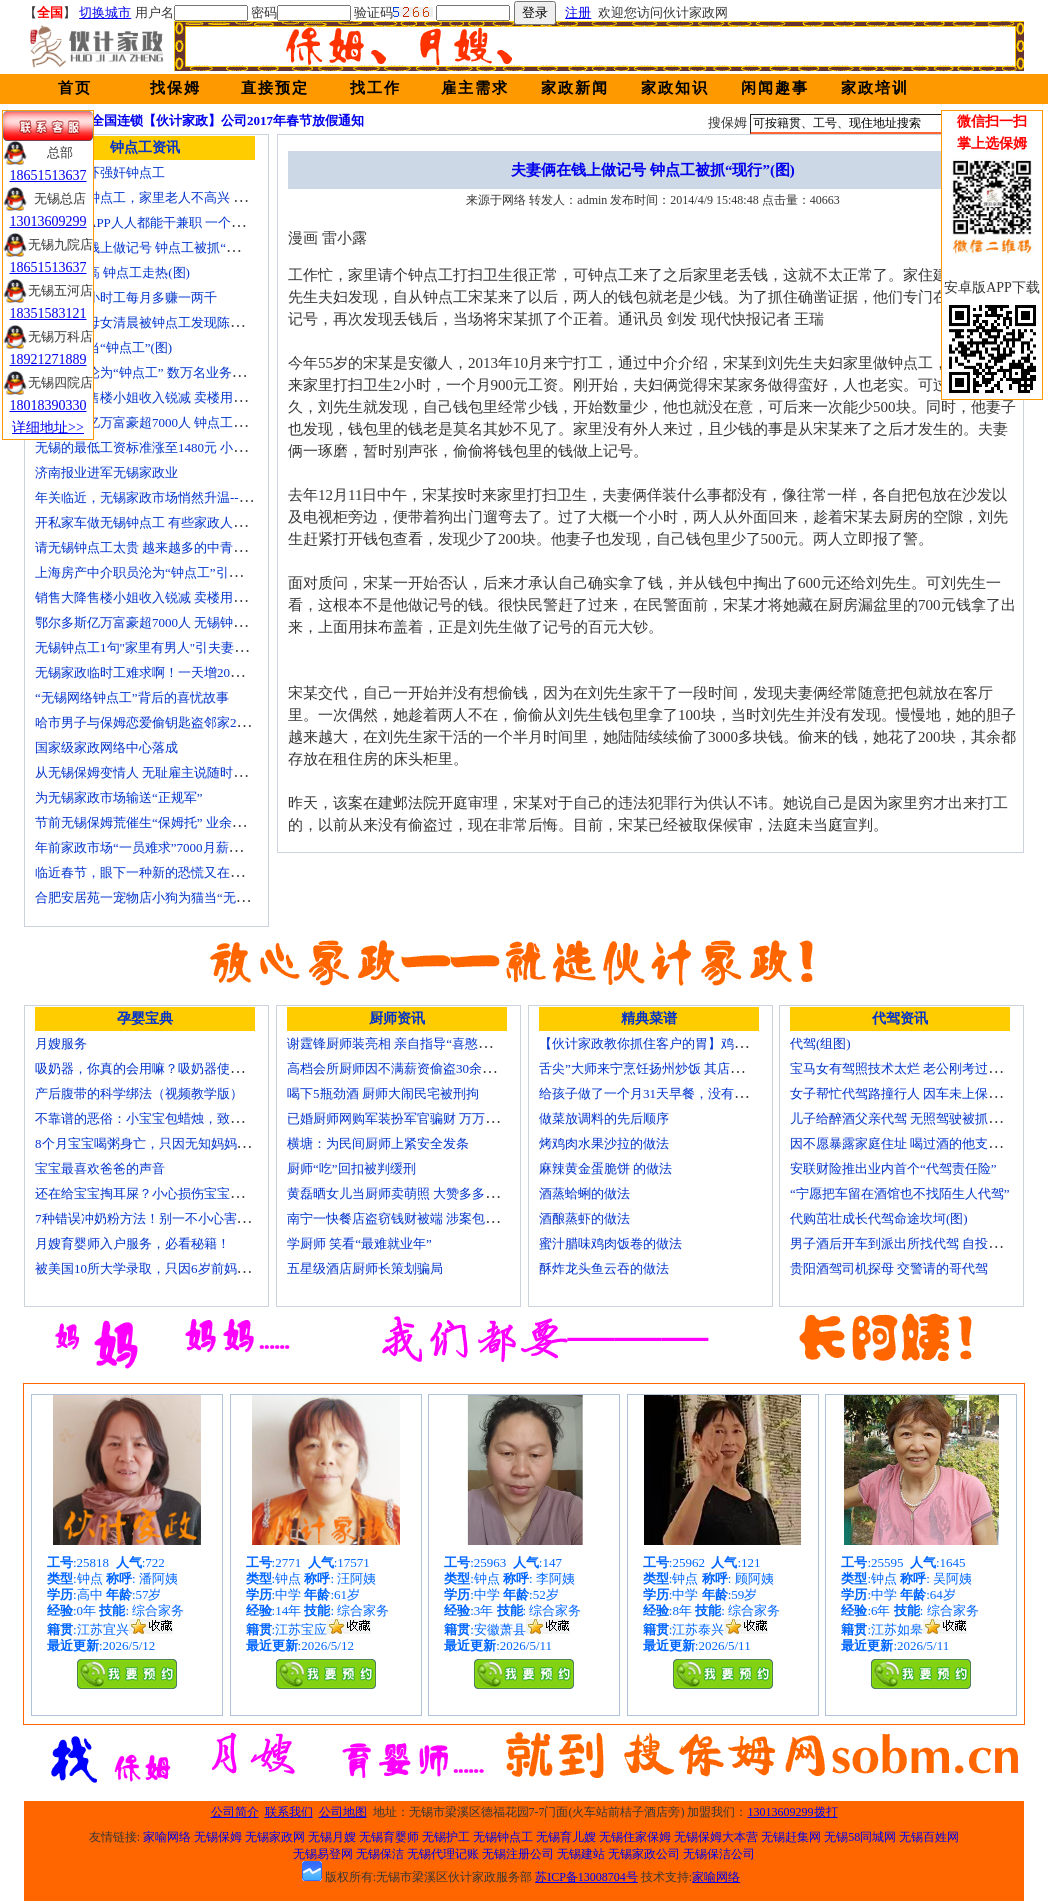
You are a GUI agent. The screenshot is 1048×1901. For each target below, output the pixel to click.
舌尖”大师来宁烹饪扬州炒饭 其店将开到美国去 (673, 1068)
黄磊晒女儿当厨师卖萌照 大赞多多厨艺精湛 (412, 1193)
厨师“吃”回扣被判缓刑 (351, 1168)
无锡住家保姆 (635, 1837)
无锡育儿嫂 (566, 1837)
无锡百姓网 (929, 1837)
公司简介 (235, 1812)
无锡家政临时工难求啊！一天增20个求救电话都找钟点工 (197, 672)
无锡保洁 (380, 1854)
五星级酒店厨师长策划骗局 (365, 1268)
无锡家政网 (275, 1837)
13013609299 (48, 221)
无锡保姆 (218, 1837)
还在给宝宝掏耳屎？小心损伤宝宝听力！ (152, 1193)
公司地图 (343, 1812)
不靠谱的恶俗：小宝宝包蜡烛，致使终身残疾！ (171, 1118)
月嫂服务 (61, 1043)
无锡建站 (581, 1854)
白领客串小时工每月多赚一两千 (126, 297)
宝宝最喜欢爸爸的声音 (100, 1168)
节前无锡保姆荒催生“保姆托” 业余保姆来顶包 (166, 822)
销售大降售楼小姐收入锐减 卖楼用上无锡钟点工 (173, 597)
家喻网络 (167, 1837)
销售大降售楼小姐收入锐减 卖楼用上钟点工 (160, 397)
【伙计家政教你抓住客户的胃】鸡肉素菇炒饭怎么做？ (695, 1043)
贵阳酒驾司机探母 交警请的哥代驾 (889, 1268)
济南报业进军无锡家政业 (106, 472)
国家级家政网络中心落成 (106, 747)
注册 (578, 12)
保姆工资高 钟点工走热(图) (112, 272)
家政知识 (675, 88)
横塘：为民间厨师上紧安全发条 (378, 1143)
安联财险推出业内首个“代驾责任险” (893, 1168)
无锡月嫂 (332, 1837)
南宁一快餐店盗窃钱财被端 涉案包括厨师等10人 (425, 1218)
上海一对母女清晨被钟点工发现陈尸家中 (152, 322)
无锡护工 (446, 1837)
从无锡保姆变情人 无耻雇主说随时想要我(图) (164, 772)
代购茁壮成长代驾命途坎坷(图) (879, 1218)
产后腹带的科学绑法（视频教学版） (139, 1093)
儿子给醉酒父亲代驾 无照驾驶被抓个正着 (908, 1118)
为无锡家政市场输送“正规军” (119, 797)
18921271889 (48, 359)
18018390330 (48, 405)
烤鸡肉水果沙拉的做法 (604, 1143)
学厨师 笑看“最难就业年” (359, 1243)
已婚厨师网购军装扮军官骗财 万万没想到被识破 (425, 1118)
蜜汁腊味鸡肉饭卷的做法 (610, 1243)
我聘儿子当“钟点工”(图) (103, 347)
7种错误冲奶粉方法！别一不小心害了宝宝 (155, 1218)
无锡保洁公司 (719, 1854)
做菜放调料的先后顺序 (604, 1118)
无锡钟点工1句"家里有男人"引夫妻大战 (147, 647)
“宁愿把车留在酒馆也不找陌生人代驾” (900, 1193)
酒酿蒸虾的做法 (584, 1218)
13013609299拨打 (793, 1812)
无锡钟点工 (503, 1837)
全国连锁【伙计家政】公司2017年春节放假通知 (227, 120)
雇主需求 (475, 88)
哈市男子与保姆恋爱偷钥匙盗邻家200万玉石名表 (175, 722)
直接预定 (275, 88)
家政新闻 (575, 88)
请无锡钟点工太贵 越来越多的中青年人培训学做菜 (179, 547)
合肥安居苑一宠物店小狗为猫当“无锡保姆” (158, 897)
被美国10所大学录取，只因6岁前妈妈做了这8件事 (178, 1268)
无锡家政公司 (644, 1854)
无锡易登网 (323, 1854)
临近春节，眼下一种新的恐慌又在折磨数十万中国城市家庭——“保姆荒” (242, 872)
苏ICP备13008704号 (586, 1877)
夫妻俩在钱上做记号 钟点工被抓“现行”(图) (157, 247)
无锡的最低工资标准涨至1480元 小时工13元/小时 (175, 447)
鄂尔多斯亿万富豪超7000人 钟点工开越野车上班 (173, 422)
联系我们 (289, 1812)
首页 (75, 88)
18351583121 (48, 313)
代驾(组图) (820, 1043)
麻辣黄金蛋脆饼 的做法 (605, 1168)
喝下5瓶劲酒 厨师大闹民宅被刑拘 (383, 1093)
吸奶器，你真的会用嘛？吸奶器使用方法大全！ (171, 1068)
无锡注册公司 (518, 1854)
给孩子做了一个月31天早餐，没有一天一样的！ (675, 1093)
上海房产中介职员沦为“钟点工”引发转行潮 (158, 572)
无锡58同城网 (860, 1837)
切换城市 (105, 12)
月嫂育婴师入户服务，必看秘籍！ (132, 1243)
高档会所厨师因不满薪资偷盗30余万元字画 (410, 1068)
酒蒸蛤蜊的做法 (584, 1193)
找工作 (375, 88)
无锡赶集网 (791, 1837)
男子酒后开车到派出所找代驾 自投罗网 (902, 1243)
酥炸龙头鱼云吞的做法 (604, 1268)
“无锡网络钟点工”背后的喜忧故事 (132, 697)
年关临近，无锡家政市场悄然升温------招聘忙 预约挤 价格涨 (207, 497)
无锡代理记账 (443, 1854)
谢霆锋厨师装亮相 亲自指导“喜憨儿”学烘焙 (411, 1043)
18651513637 (48, 175)
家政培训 (875, 88)
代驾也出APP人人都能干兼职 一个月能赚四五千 (172, 222)
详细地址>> (48, 427)
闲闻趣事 (775, 88)
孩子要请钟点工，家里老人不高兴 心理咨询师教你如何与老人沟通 (225, 197)
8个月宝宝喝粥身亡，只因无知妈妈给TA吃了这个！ (183, 1143)
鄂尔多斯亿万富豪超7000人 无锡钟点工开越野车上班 (186, 622)
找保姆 (175, 88)
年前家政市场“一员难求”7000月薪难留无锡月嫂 (171, 847)
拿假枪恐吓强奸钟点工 (100, 172)
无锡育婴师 (389, 1837)
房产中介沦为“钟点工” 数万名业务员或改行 (159, 372)
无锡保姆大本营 (716, 1837)
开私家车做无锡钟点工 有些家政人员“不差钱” (166, 522)
